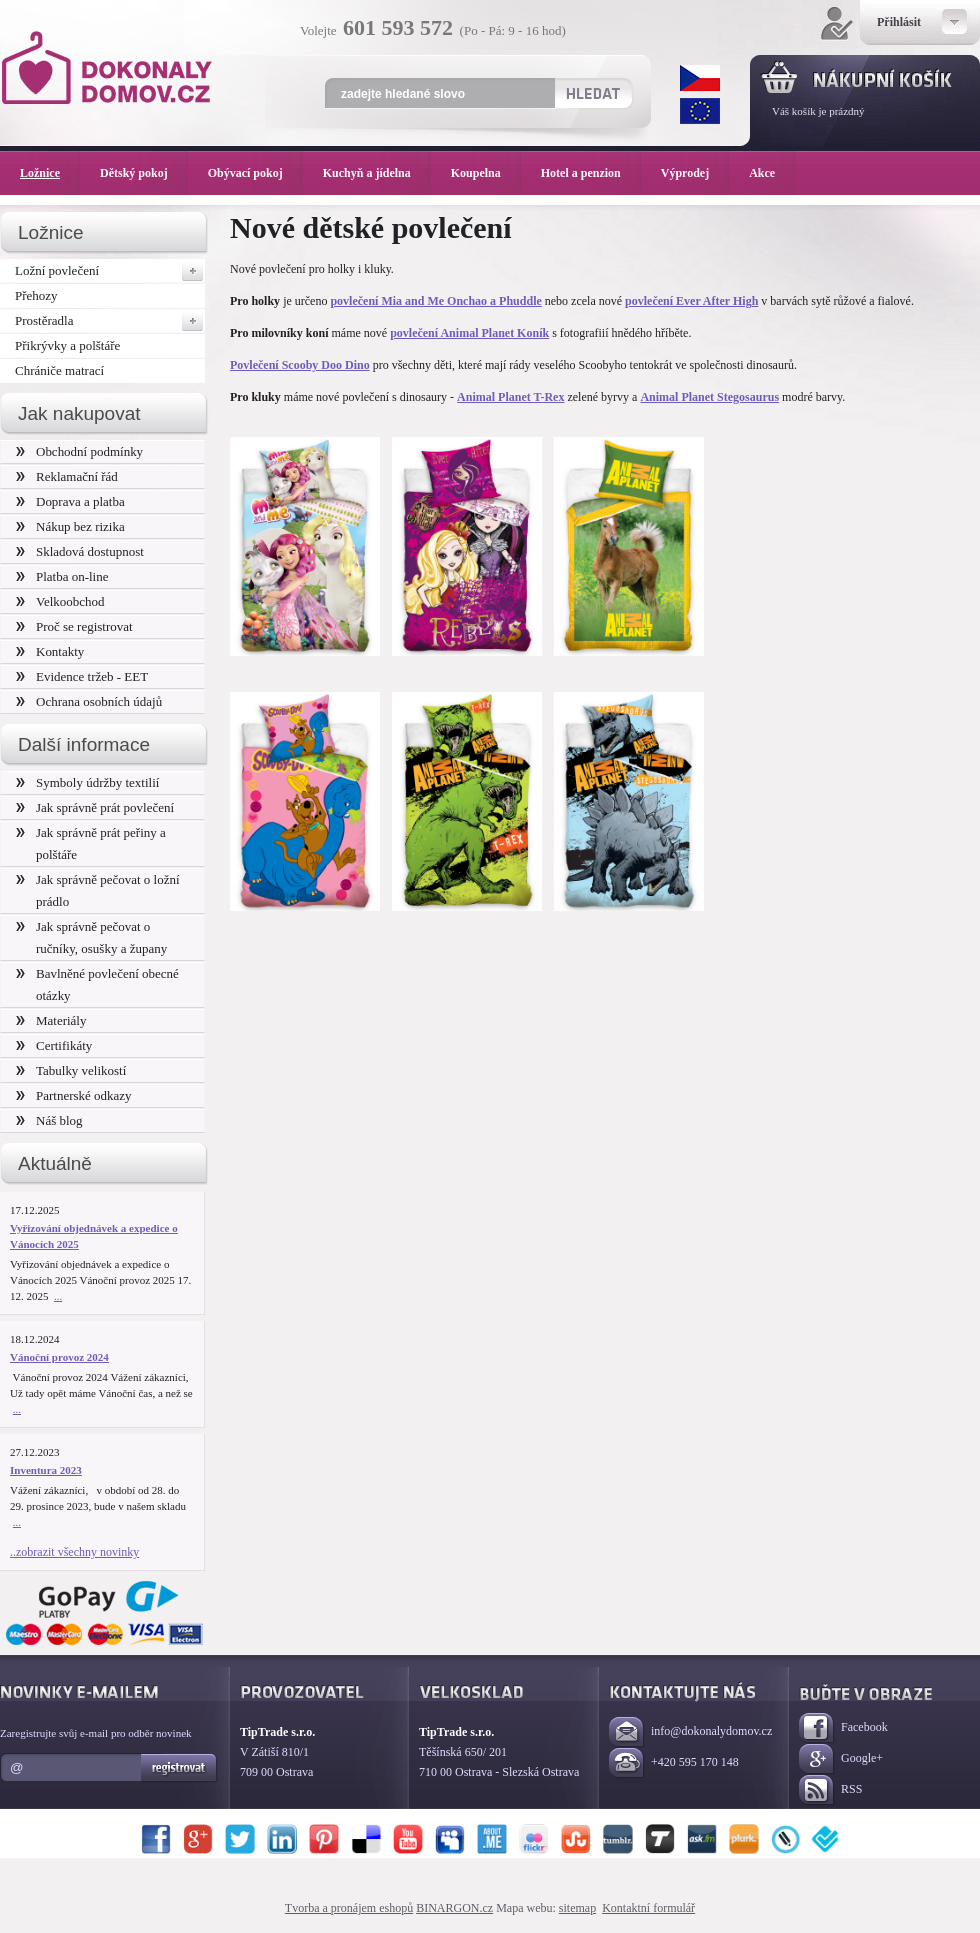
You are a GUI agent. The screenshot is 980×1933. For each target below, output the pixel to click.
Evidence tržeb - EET (82, 676)
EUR (700, 111)
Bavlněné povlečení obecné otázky (97, 984)
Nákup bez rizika (70, 526)
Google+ (841, 1759)
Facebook (843, 1728)
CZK (700, 78)
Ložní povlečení (110, 271)
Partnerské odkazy (74, 1095)
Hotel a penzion (591, 173)
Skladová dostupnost (80, 551)
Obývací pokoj (255, 173)
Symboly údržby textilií (87, 782)
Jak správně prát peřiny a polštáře (91, 843)
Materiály (51, 1020)
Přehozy (36, 295)
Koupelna (486, 173)
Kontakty (50, 651)
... (58, 1296)
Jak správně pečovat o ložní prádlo (98, 890)
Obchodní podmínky (79, 451)
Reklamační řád (67, 476)
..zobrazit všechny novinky (74, 1552)
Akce (765, 173)
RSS (830, 1790)
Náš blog (49, 1120)
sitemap (577, 1908)
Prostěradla (110, 321)
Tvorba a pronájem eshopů (349, 1908)
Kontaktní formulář (648, 1908)
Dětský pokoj (144, 173)
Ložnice (50, 173)
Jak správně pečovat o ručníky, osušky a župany (91, 937)
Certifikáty (54, 1045)
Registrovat (179, 1768)
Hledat (592, 93)
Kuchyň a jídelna (377, 173)
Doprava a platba (70, 501)
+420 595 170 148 (674, 1763)
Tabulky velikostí (71, 1070)
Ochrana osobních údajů (89, 701)
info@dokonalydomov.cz (690, 1732)
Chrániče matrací (59, 370)
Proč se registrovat (74, 626)
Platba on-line (62, 576)
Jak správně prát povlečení (95, 807)
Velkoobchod (60, 601)
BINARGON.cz (454, 1908)
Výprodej (695, 173)
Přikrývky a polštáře (67, 345)
